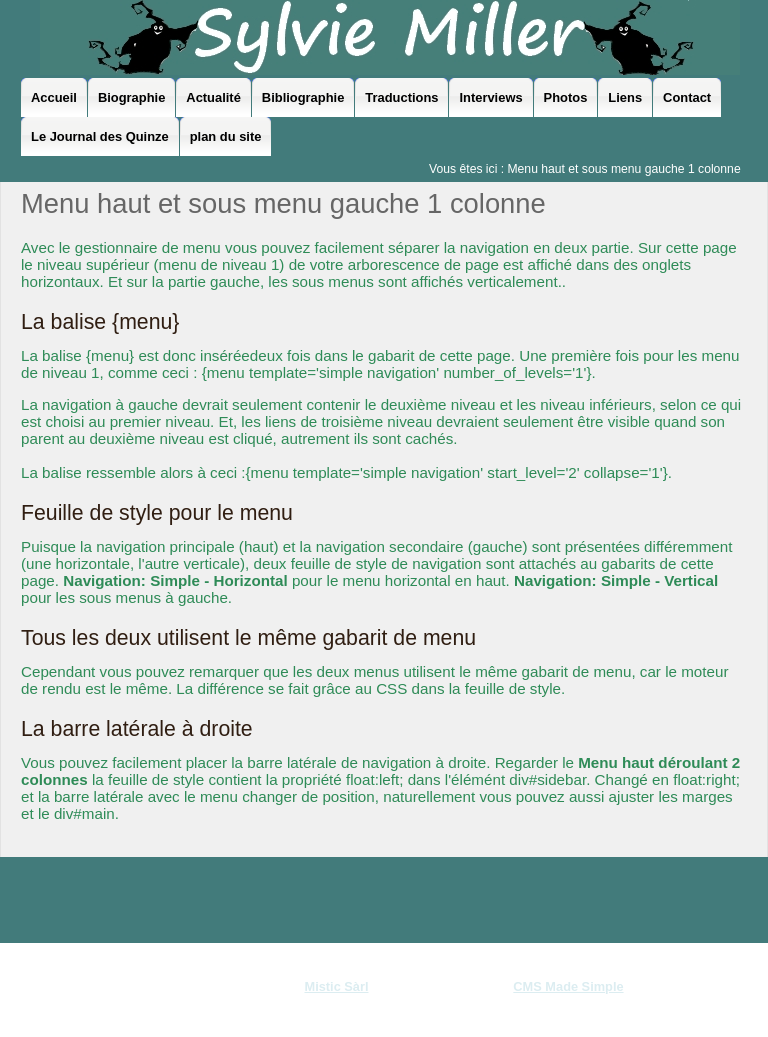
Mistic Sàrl (336, 986)
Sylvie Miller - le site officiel (390, 37)
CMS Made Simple (568, 986)
